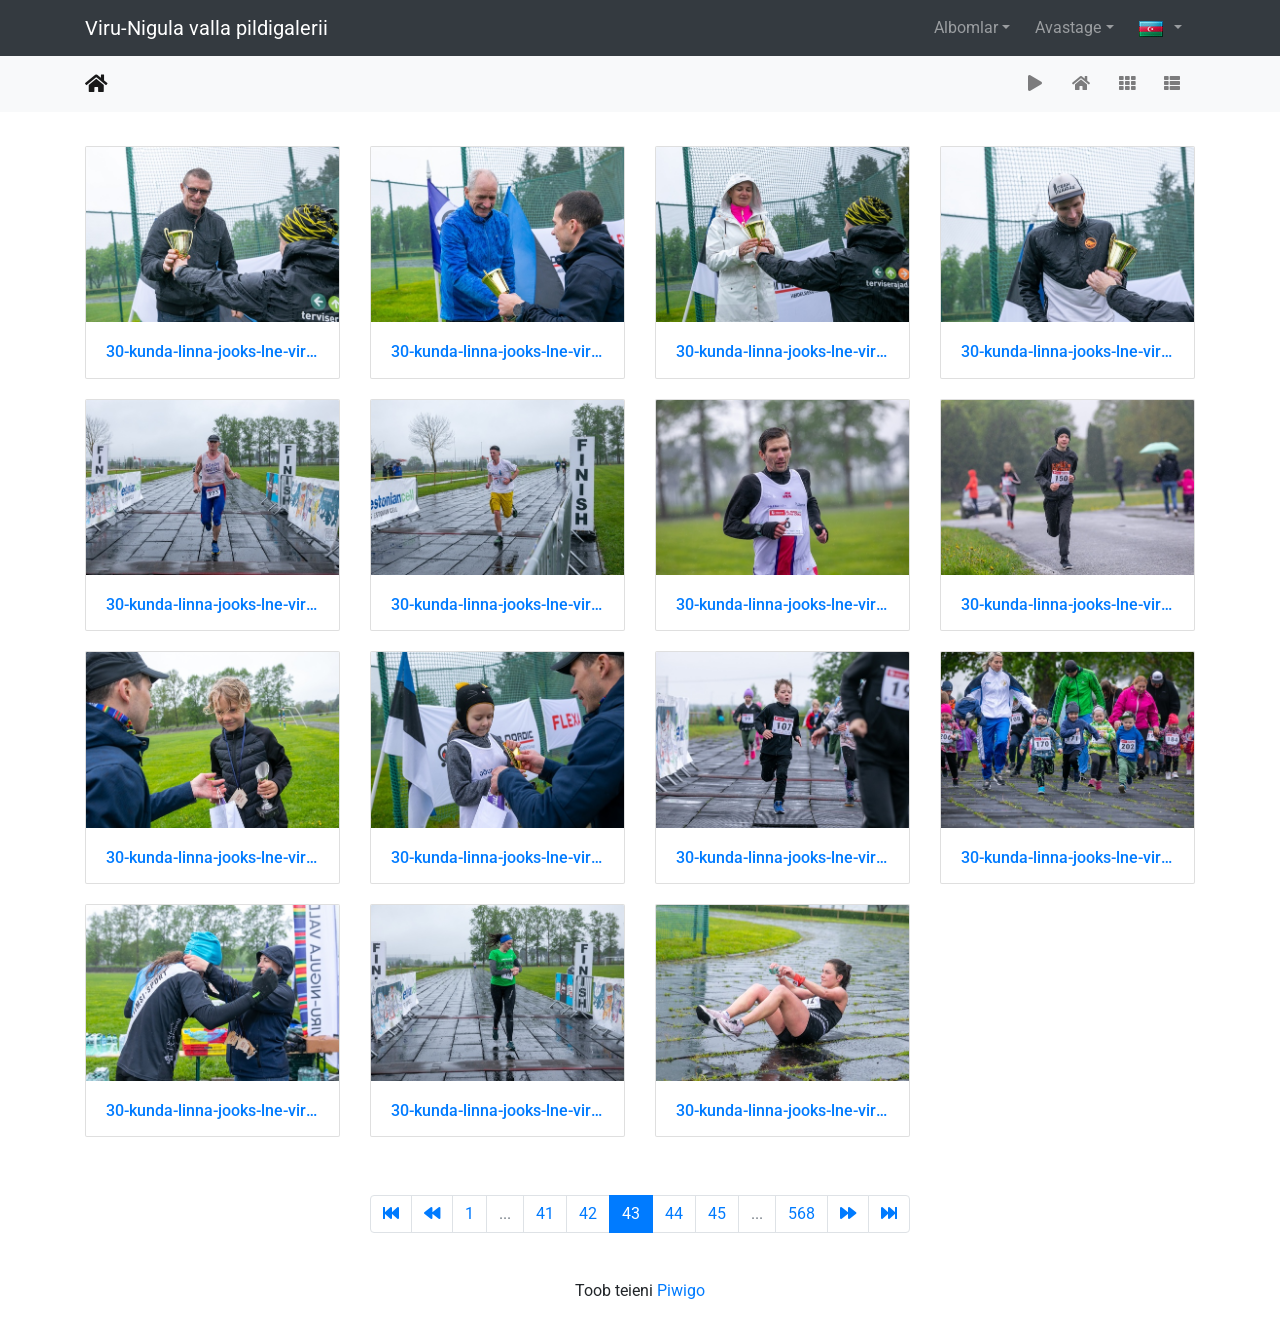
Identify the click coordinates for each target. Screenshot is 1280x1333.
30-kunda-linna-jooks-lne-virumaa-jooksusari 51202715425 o (497, 857)
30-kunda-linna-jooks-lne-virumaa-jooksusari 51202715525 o (1067, 857)
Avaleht (96, 84)
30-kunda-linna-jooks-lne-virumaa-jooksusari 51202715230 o (497, 604)
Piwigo (681, 1290)
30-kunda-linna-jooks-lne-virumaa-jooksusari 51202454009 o (497, 351)
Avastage (1068, 27)
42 (588, 1213)
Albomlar (966, 27)
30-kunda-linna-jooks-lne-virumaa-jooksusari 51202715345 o (1067, 604)
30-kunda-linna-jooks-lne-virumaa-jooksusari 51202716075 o (782, 1110)
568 (801, 1213)
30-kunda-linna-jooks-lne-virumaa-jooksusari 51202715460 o (782, 857)
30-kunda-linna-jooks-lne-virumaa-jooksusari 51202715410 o (212, 857)
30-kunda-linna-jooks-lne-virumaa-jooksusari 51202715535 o (212, 1110)
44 (674, 1213)
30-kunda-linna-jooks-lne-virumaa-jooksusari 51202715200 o (212, 604)
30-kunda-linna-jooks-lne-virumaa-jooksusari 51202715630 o (497, 1110)
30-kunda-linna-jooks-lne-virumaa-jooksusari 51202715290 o (782, 604)
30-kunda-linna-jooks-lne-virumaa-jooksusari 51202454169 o (782, 351)
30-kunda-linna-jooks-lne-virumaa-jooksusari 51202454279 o (1067, 351)
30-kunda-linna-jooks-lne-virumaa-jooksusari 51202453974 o (212, 351)
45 (717, 1213)
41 (545, 1213)
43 (631, 1213)
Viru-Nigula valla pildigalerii (206, 28)
